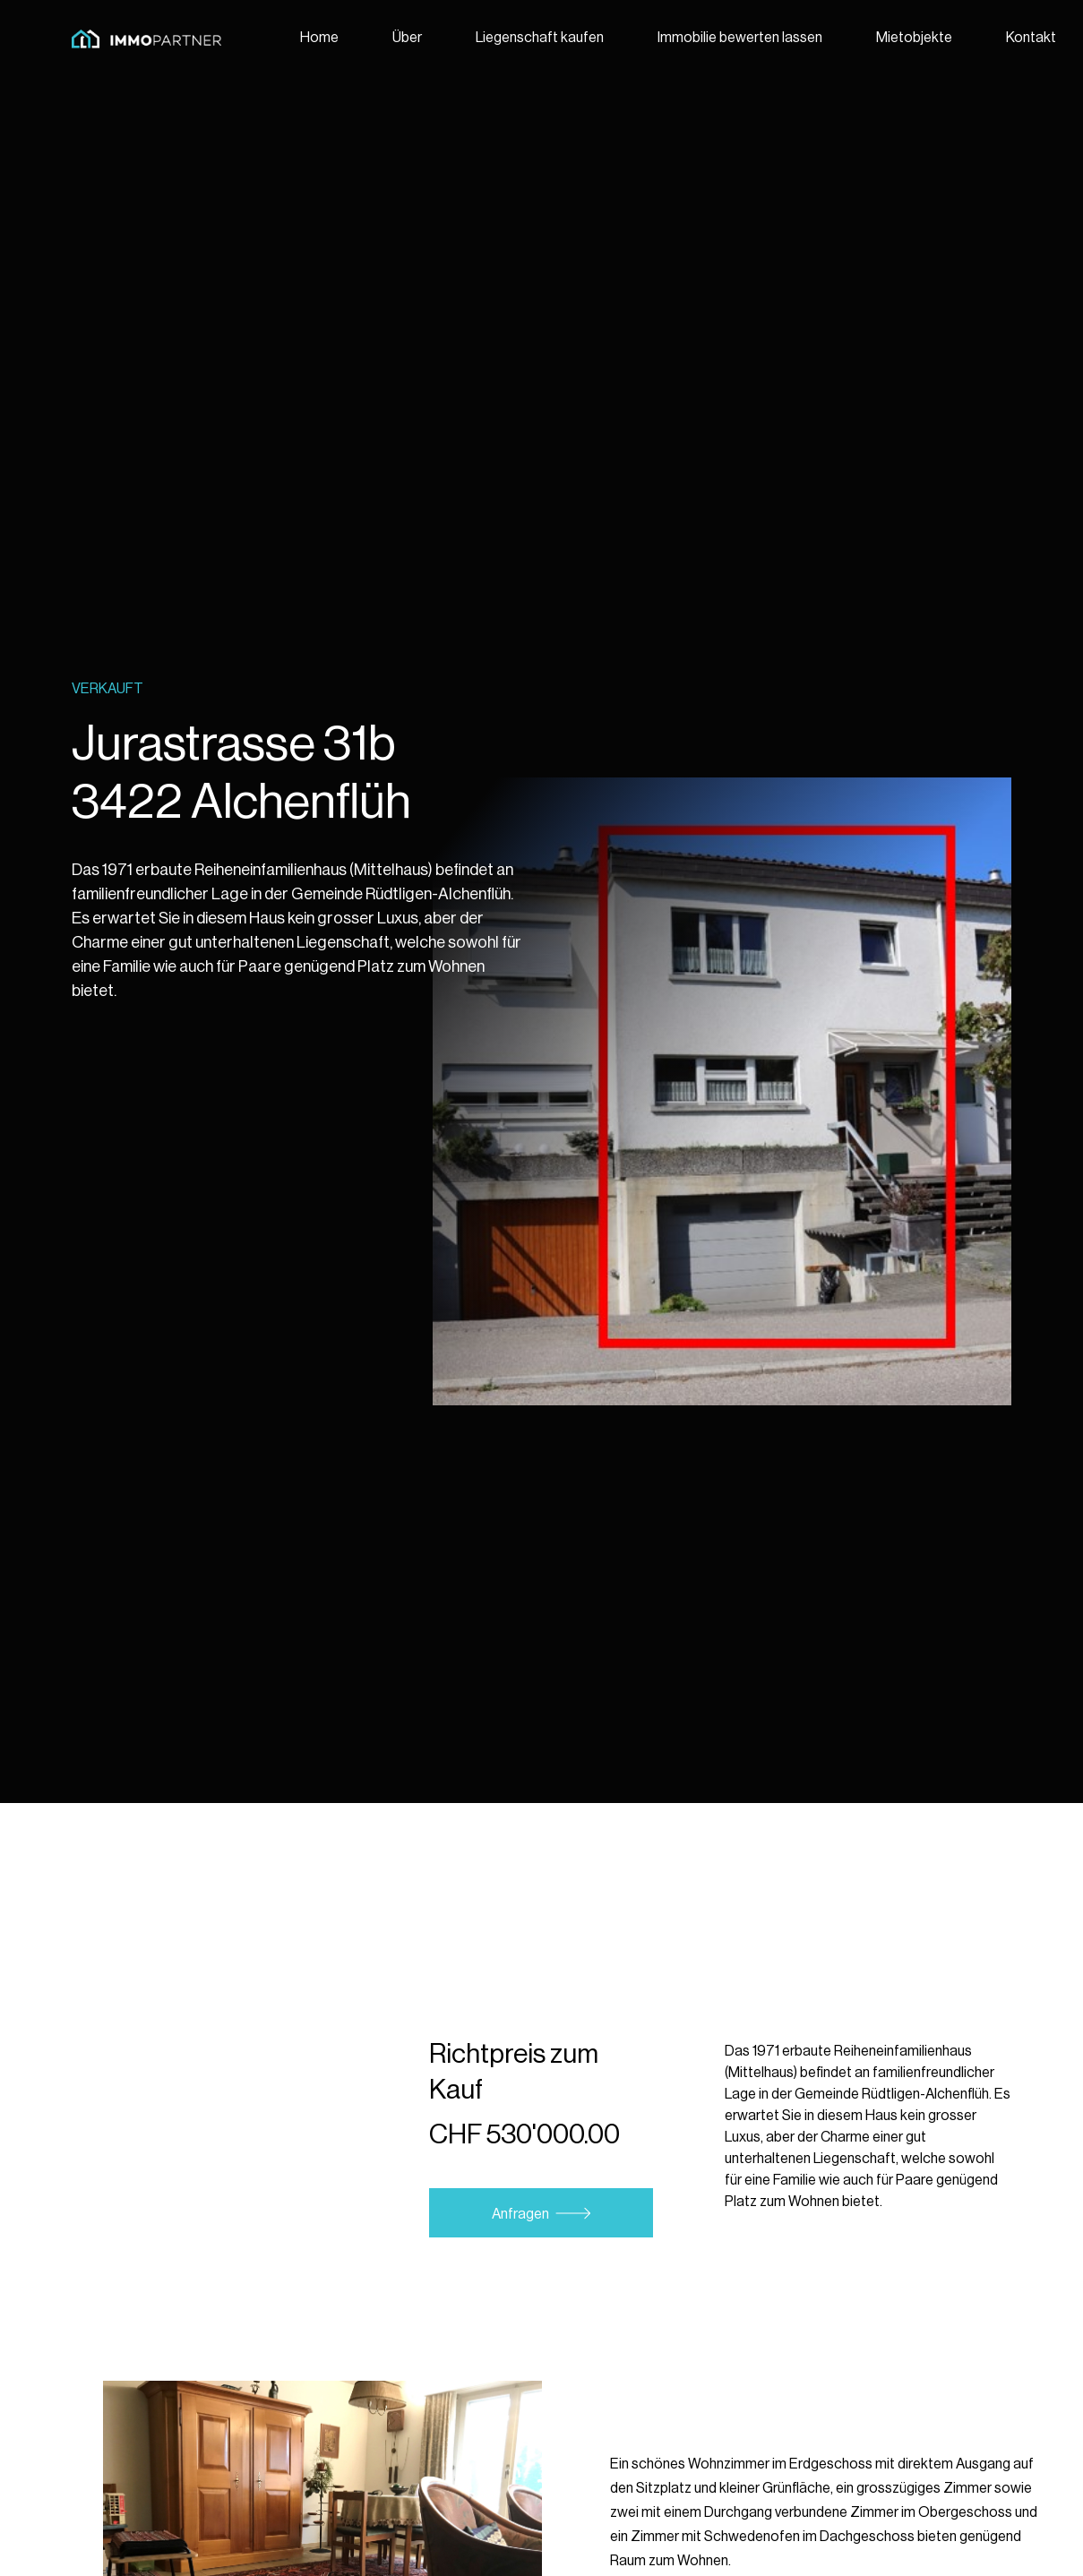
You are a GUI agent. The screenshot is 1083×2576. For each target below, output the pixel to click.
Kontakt (1031, 37)
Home (319, 37)
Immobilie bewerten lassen (740, 37)
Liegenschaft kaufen (540, 37)
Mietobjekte (914, 37)
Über (407, 37)
